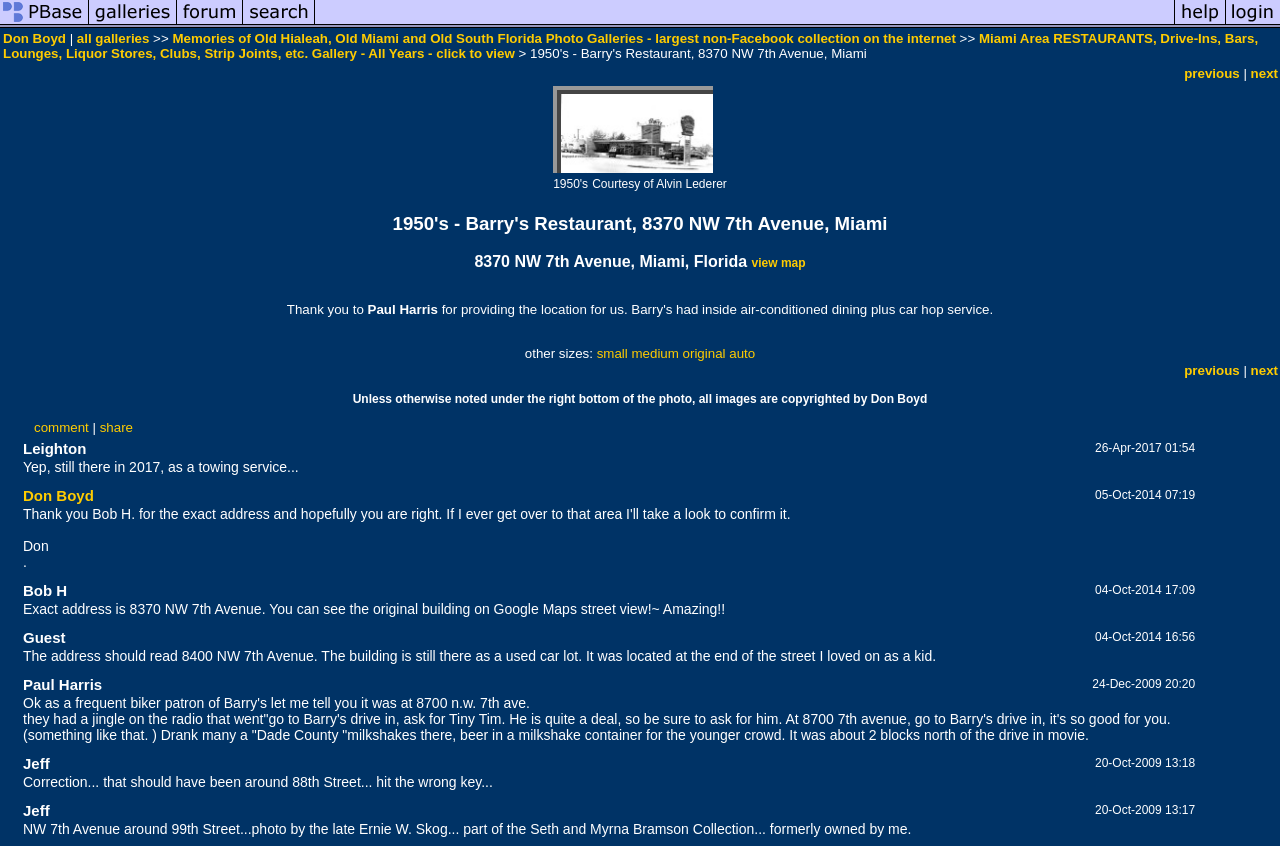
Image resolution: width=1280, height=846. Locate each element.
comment (61, 427)
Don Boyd (34, 38)
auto (742, 353)
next (1264, 73)
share (116, 427)
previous (1212, 73)
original (704, 353)
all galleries (113, 38)
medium (654, 353)
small (612, 353)
